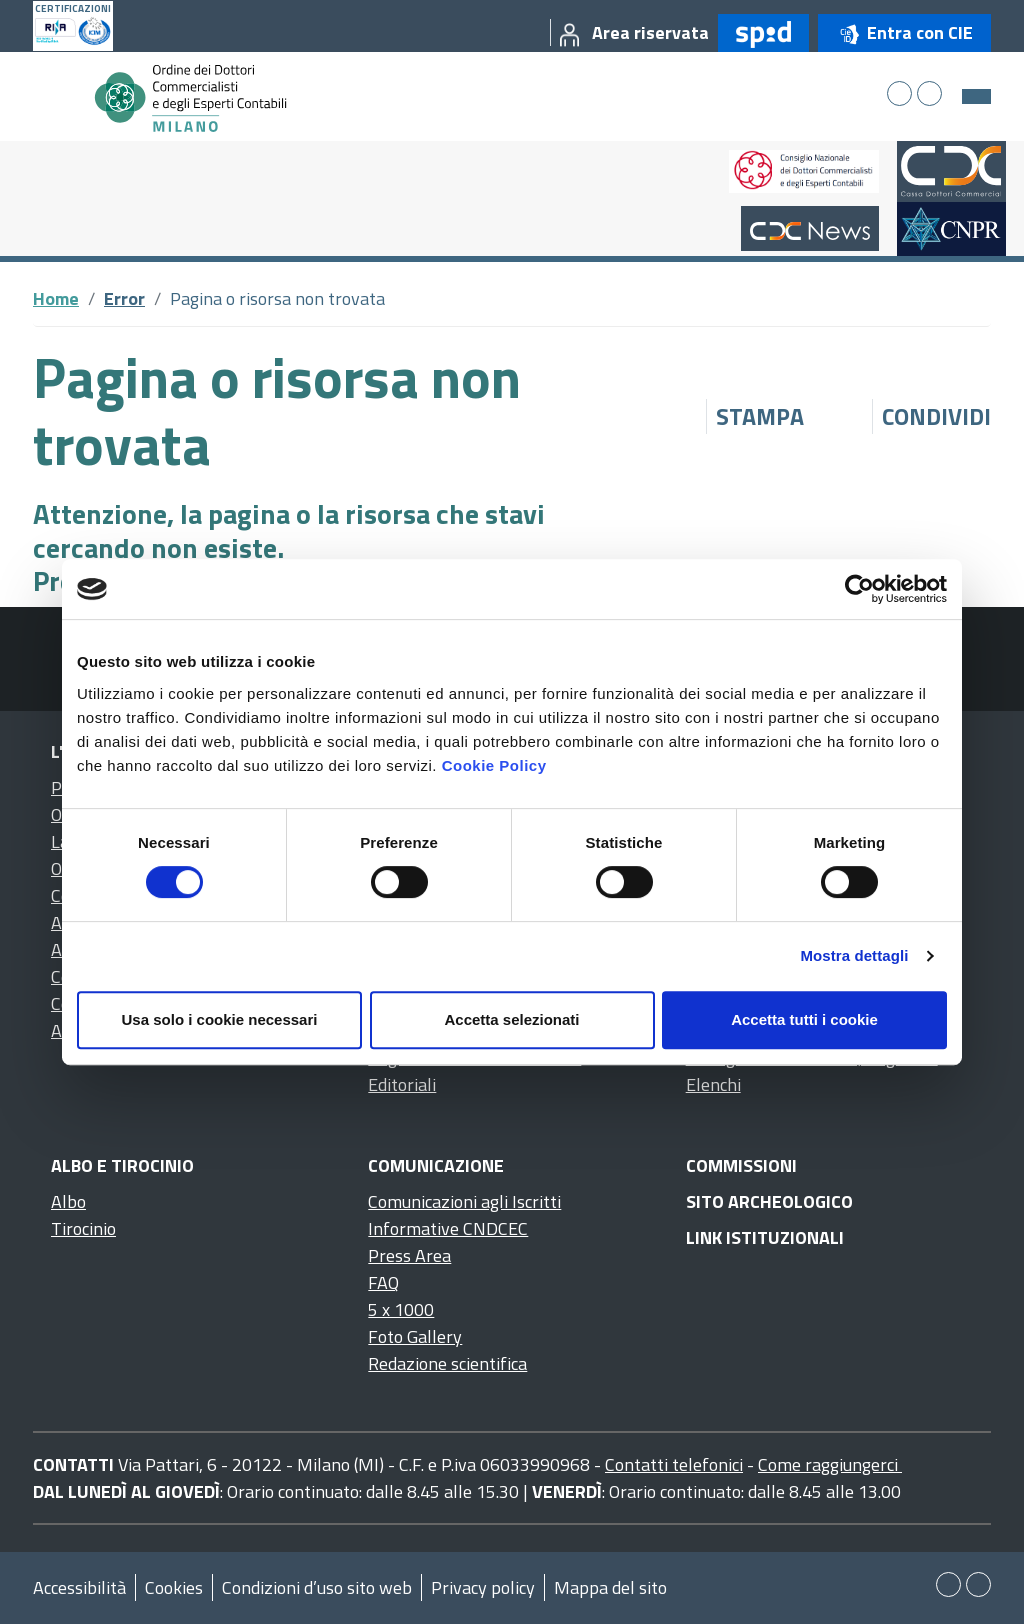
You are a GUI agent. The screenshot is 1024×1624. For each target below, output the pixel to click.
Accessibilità (79, 1587)
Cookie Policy (494, 765)
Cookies (174, 1587)
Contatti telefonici (674, 1464)
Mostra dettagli (854, 955)
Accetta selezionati (511, 1019)
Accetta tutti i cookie (804, 1019)
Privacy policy (483, 1587)
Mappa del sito (610, 1587)
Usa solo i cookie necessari (220, 1019)
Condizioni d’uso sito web (317, 1587)
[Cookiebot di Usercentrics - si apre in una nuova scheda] (859, 589)
